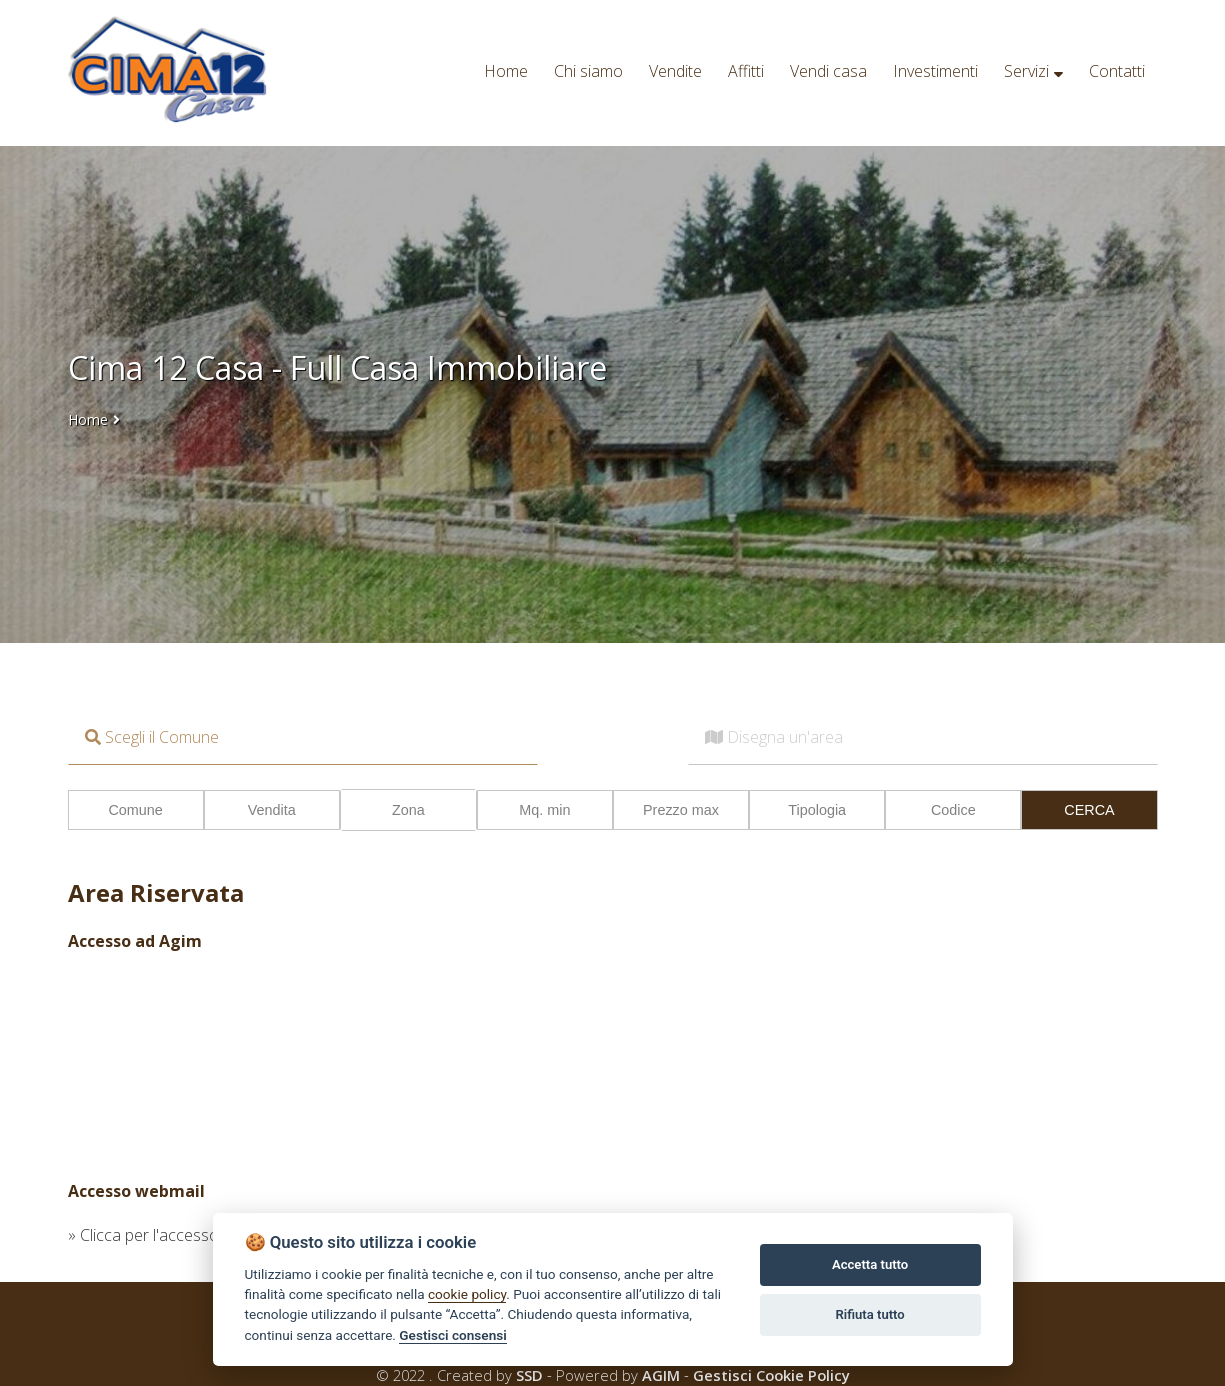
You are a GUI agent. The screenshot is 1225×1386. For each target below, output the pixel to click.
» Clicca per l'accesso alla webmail (188, 1235)
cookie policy (467, 1294)
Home (88, 419)
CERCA (1089, 810)
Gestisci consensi (452, 1335)
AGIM (661, 1375)
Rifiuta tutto (869, 1314)
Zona (408, 810)
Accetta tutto (870, 1264)
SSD (529, 1375)
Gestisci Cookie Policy (771, 1375)
